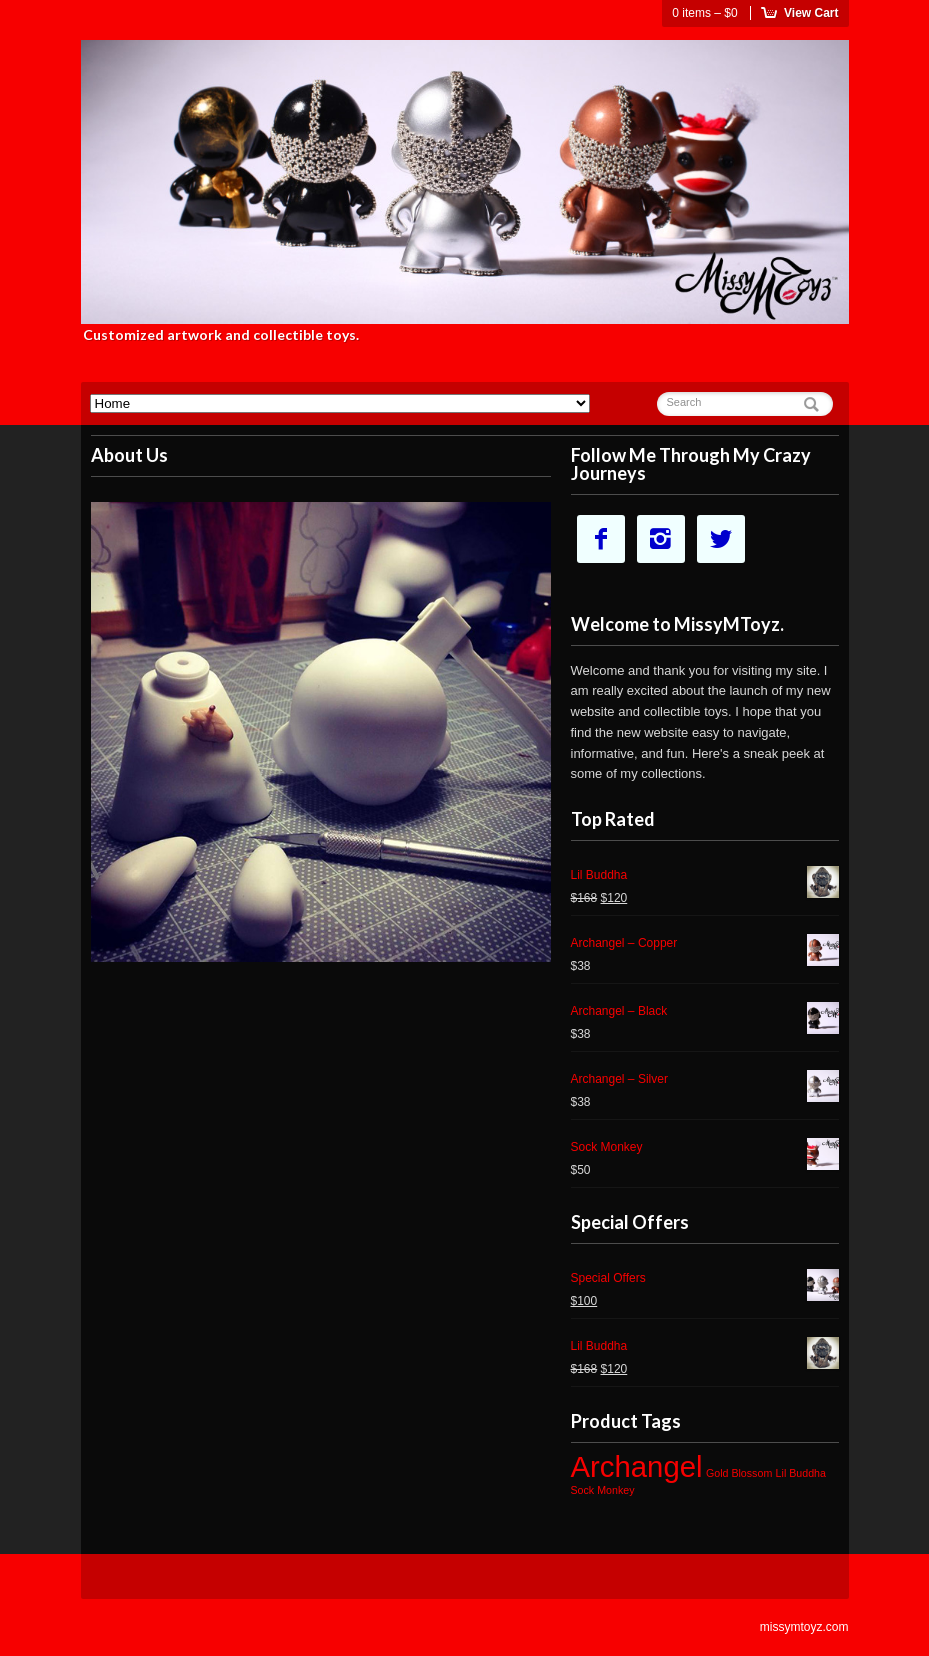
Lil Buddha (705, 877)
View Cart (811, 13)
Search (684, 402)
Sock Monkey (705, 1149)
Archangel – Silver (705, 1081)
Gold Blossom (739, 1473)
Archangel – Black (705, 1013)
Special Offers (705, 1280)
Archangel (637, 1466)
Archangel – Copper (705, 945)
